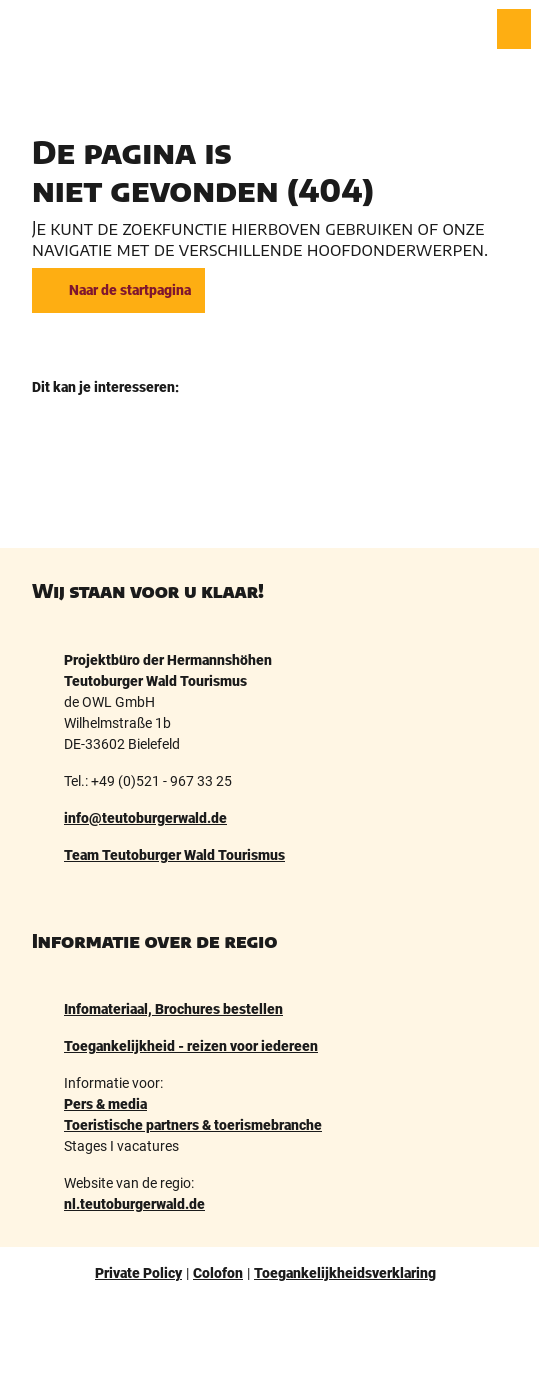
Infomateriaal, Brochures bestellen (173, 1009)
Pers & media (105, 1104)
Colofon (218, 1273)
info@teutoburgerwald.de (145, 818)
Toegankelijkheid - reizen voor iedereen (191, 1046)
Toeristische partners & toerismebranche (193, 1125)
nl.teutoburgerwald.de (134, 1204)
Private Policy (138, 1273)
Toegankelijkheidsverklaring (345, 1273)
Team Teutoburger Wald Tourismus (174, 855)
